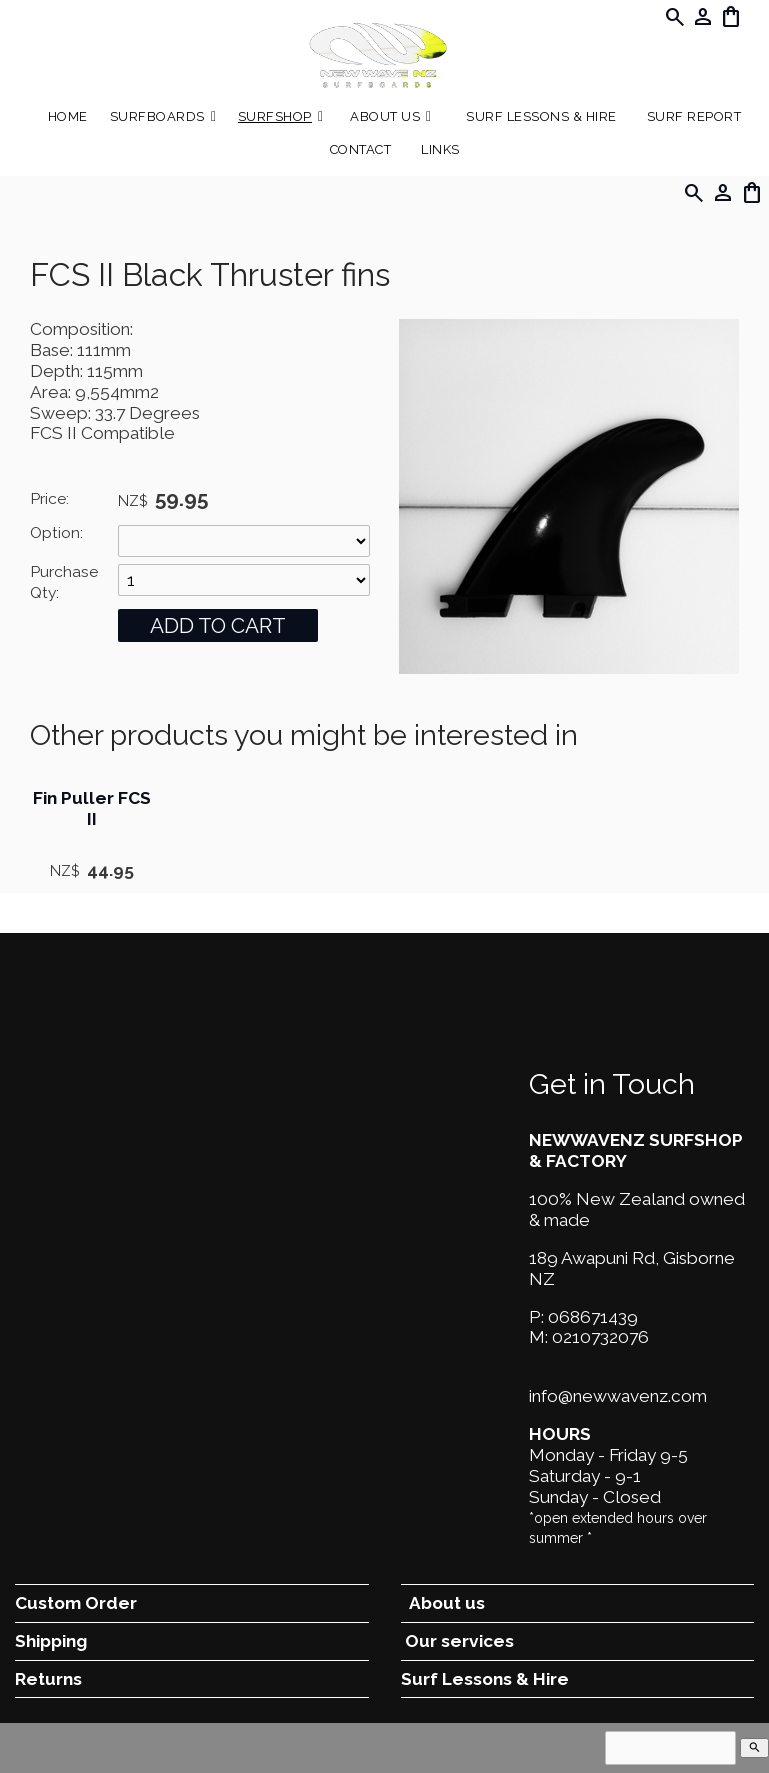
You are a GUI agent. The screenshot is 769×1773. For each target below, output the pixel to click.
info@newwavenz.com (618, 1396)
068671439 (593, 1317)
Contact (361, 149)
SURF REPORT (694, 116)
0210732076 (600, 1337)
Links (440, 149)
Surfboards (157, 116)
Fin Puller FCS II (92, 808)
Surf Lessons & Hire (541, 116)
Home (68, 116)
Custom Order (76, 1603)
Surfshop (275, 116)
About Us (385, 116)
